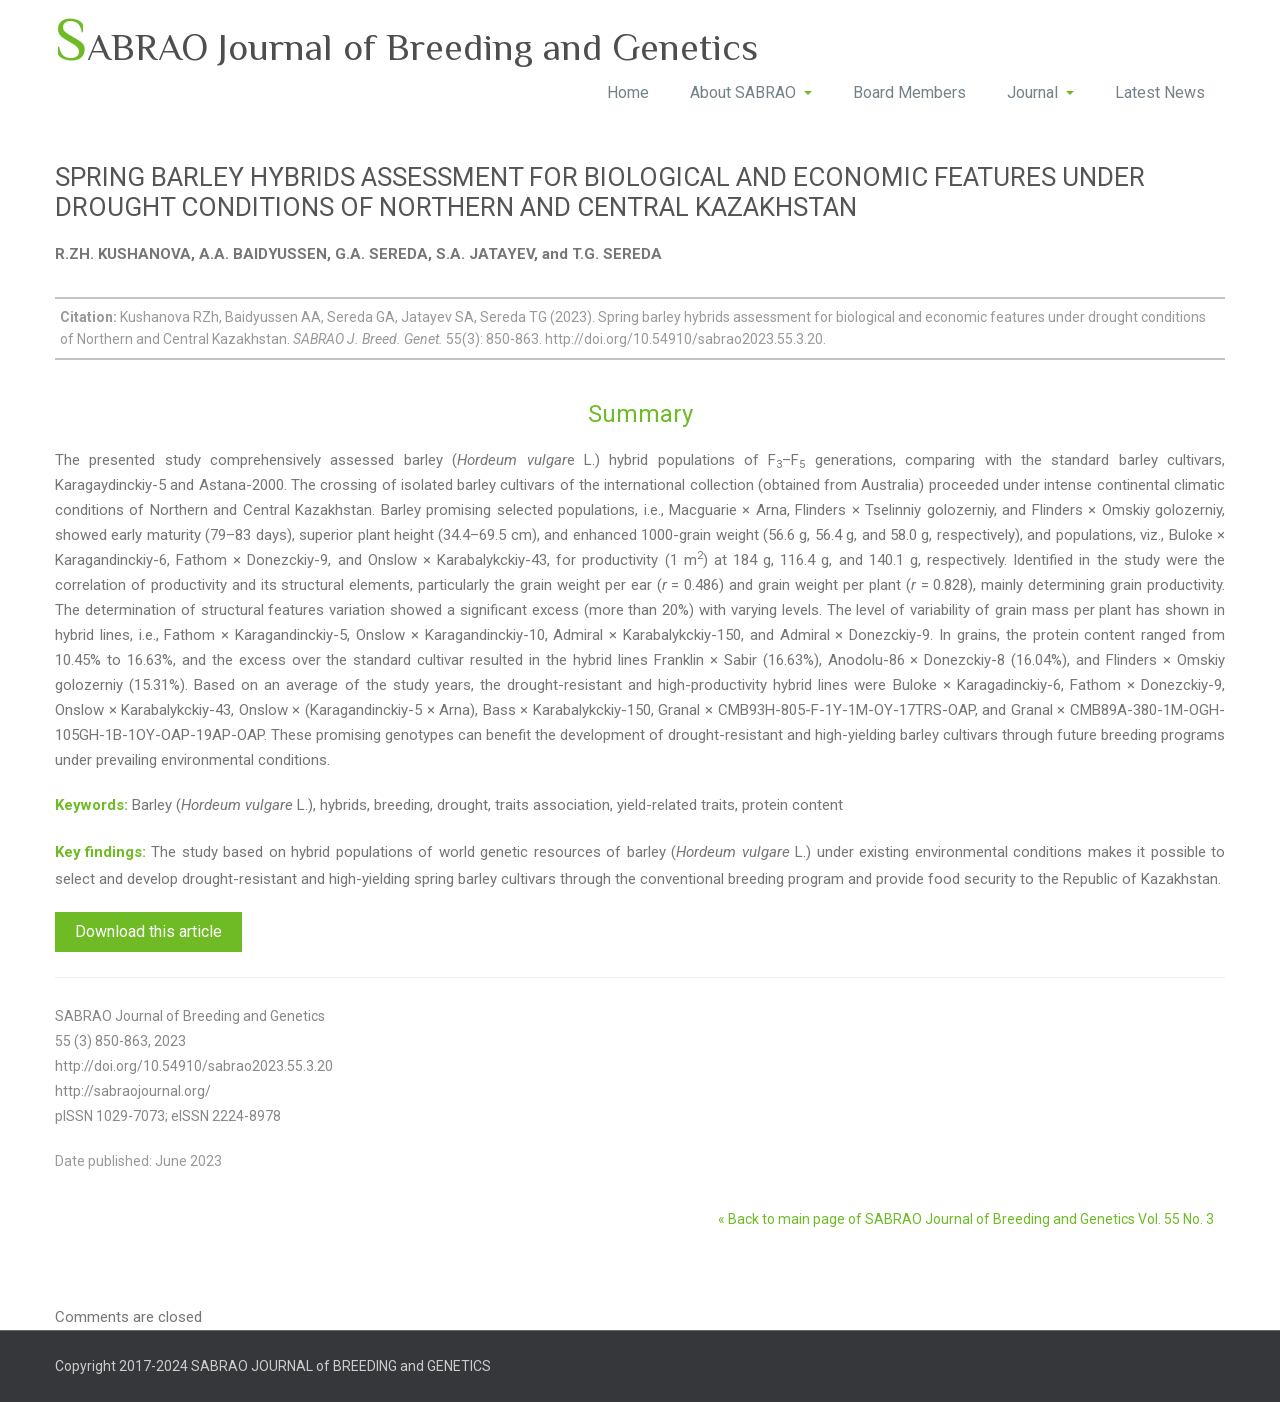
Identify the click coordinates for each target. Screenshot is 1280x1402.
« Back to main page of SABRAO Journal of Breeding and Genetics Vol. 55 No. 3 (966, 1219)
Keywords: (91, 805)
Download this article (148, 931)
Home (628, 92)
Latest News (1160, 92)
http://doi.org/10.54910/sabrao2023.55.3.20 (194, 1066)
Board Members (909, 92)
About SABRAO (751, 92)
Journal (1040, 92)
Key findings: (100, 852)
